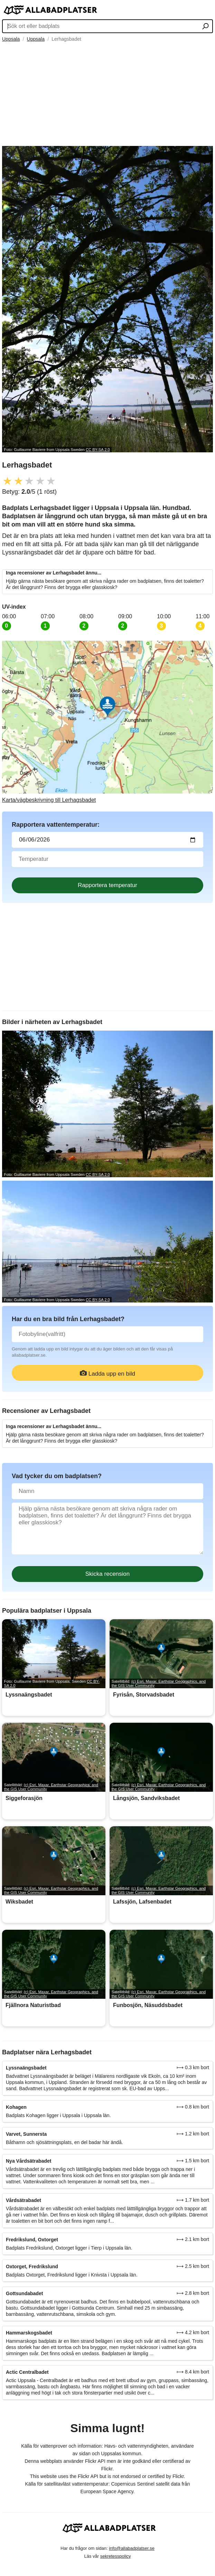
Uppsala (11, 39)
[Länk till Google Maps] (107, 722)
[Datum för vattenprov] (107, 840)
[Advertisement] (107, 94)
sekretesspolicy (115, 2556)
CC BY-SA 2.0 (98, 450)
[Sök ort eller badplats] (205, 26)
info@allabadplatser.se (132, 2548)
